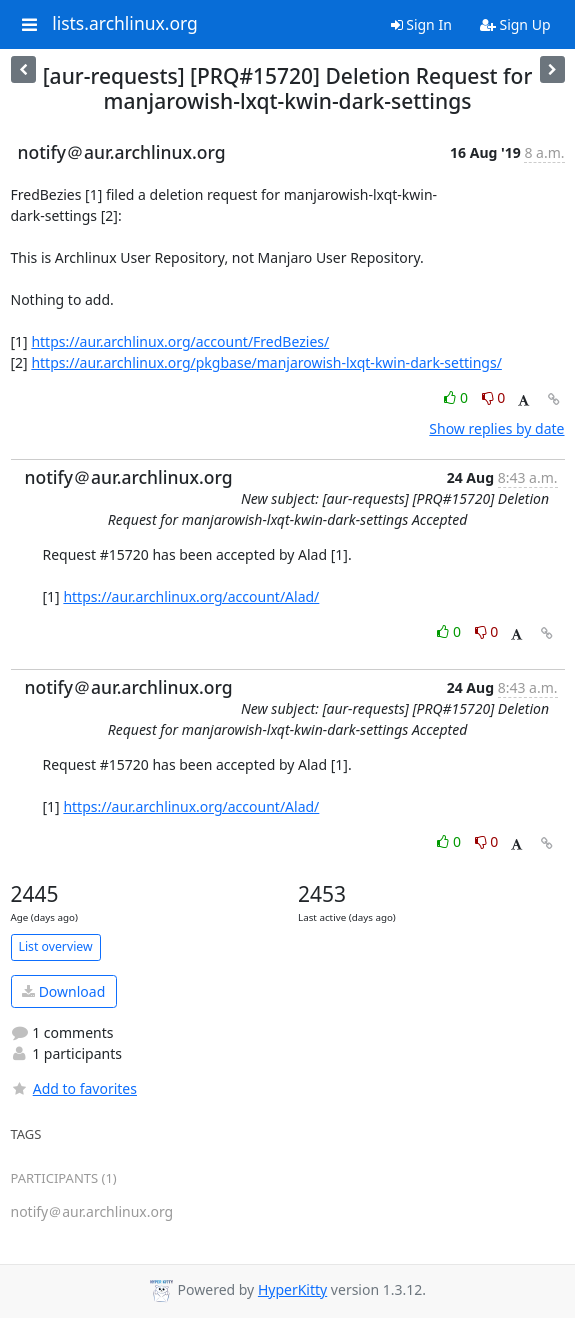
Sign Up (515, 24)
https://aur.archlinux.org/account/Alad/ (191, 596)
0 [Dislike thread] (494, 397)
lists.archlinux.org (125, 24)
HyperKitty (292, 1289)
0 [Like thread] (457, 397)
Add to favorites (74, 1088)
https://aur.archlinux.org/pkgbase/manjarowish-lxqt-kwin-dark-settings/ (266, 362)
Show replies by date (496, 428)
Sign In (421, 24)
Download (63, 991)
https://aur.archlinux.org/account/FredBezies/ (180, 341)
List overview (56, 946)
